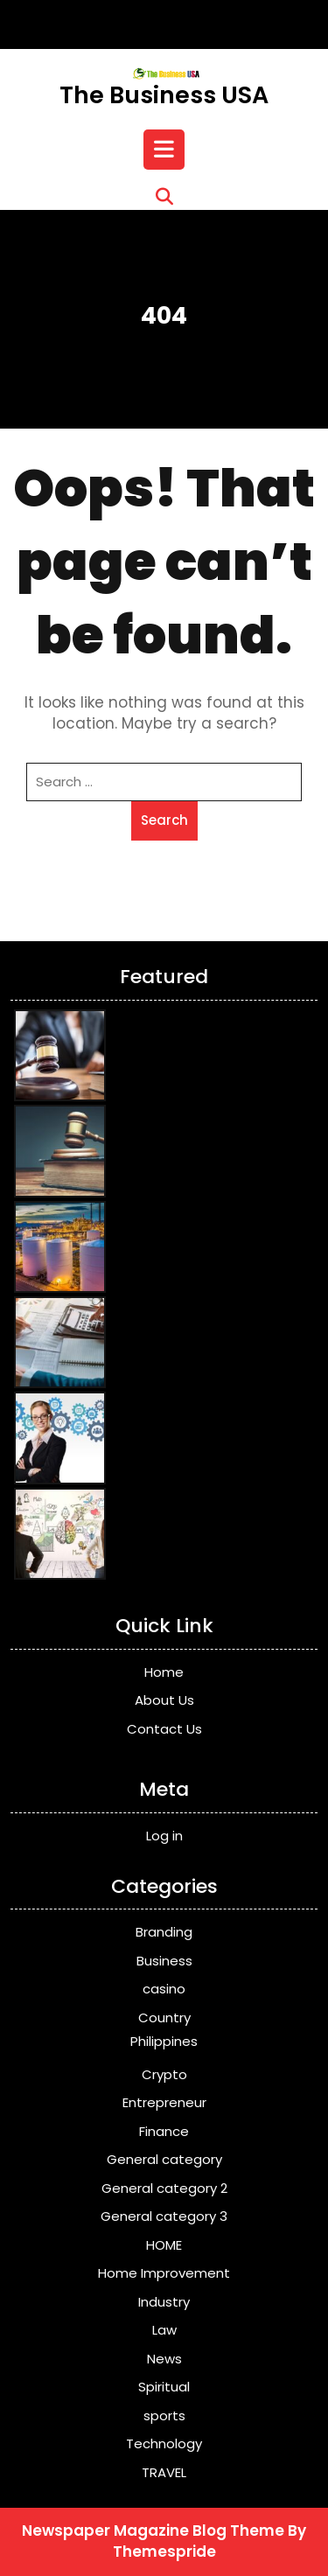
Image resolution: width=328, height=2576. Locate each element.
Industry (164, 2302)
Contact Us (164, 1729)
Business (164, 1960)
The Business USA (164, 95)
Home (164, 1672)
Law (164, 2330)
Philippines (164, 2041)
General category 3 (164, 2216)
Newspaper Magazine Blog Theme (153, 2530)
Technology (164, 2443)
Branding (164, 1932)
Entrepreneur (164, 2102)
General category (164, 2159)
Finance (164, 2131)
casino (164, 1988)
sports (164, 2415)
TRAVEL (164, 2472)
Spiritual (164, 2386)
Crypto (164, 2074)
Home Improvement (164, 2273)
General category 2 (164, 2188)
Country (164, 2017)
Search (164, 820)
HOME (164, 2245)
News (164, 2358)
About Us (164, 1700)
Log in (164, 1835)
